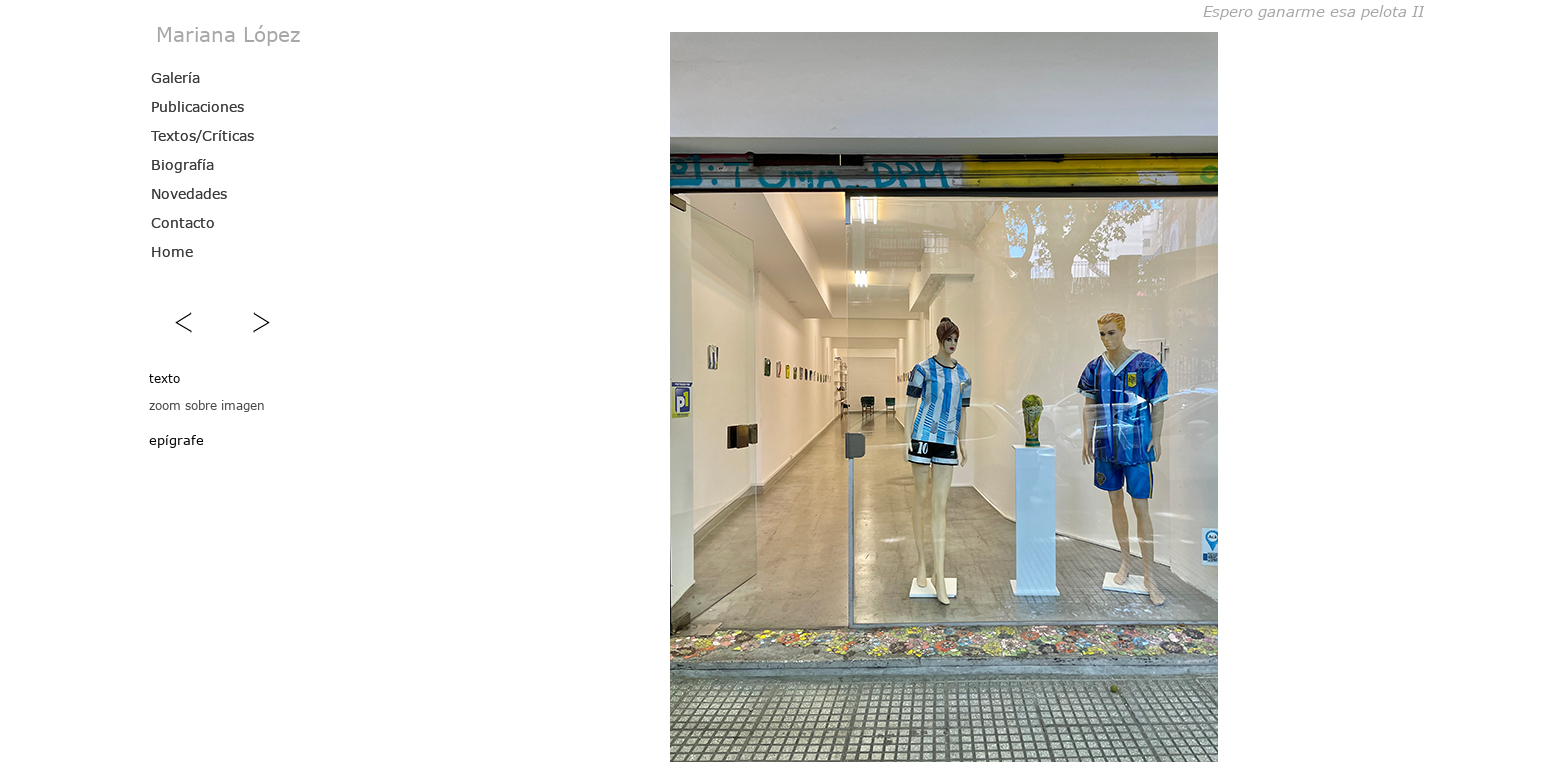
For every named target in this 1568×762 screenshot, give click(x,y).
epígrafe (176, 440)
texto (164, 378)
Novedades (189, 193)
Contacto (183, 222)
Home (172, 251)
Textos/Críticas (202, 135)
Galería (175, 77)
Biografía (182, 164)
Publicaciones (197, 106)
